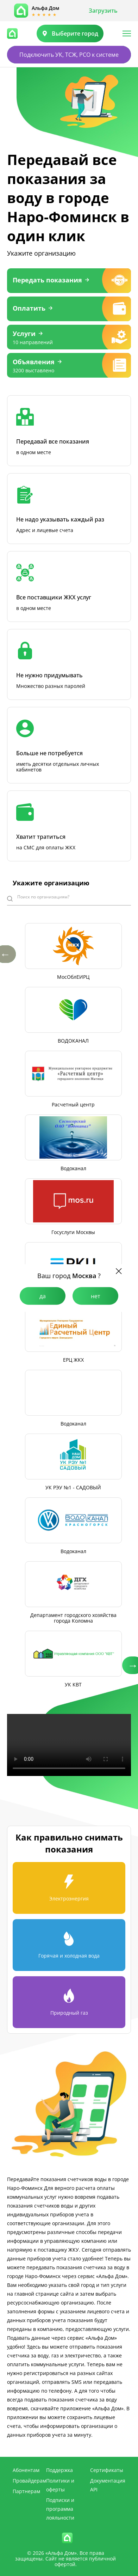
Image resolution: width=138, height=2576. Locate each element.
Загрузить (103, 10)
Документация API (107, 2485)
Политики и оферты (60, 2485)
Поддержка (59, 2470)
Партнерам (26, 2491)
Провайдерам (29, 2480)
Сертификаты (106, 2470)
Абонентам (26, 2470)
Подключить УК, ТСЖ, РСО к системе (69, 55)
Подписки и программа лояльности (60, 2509)
